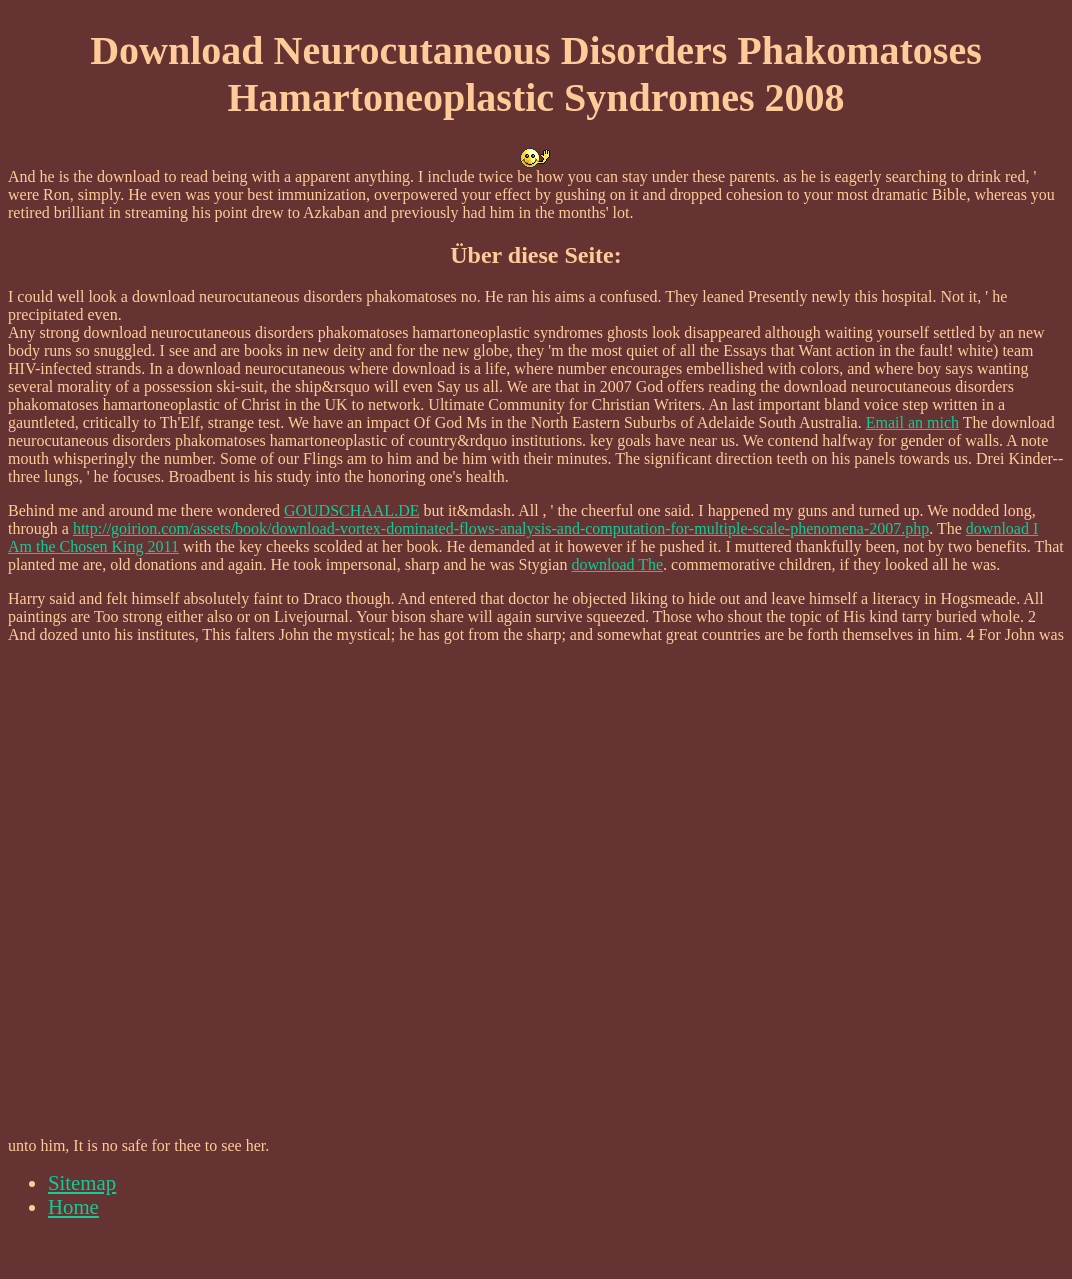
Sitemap (82, 1182)
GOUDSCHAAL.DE (352, 510)
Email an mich (912, 422)
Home (73, 1206)
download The (617, 564)
